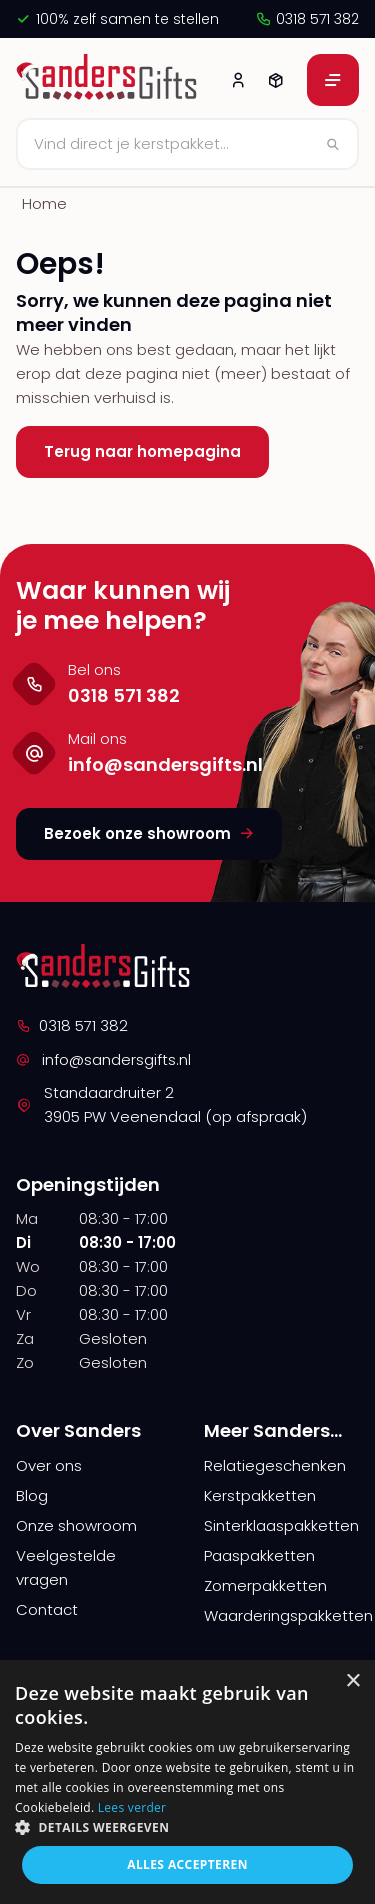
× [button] (352, 1681)
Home (44, 203)
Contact (47, 1609)
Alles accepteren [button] (187, 1864)
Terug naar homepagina (142, 451)
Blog (32, 1495)
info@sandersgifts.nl (103, 1059)
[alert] (187, 1782)
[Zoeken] (187, 144)
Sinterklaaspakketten (281, 1525)
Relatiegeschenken (275, 1465)
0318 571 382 (307, 19)
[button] (187, 1827)
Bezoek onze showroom (149, 833)
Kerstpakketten (260, 1495)
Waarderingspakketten (282, 1615)
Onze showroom (76, 1525)
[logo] (109, 80)
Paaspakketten (259, 1555)
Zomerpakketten (265, 1585)
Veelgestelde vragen (66, 1567)
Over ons (49, 1465)
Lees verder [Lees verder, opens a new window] (132, 1807)
